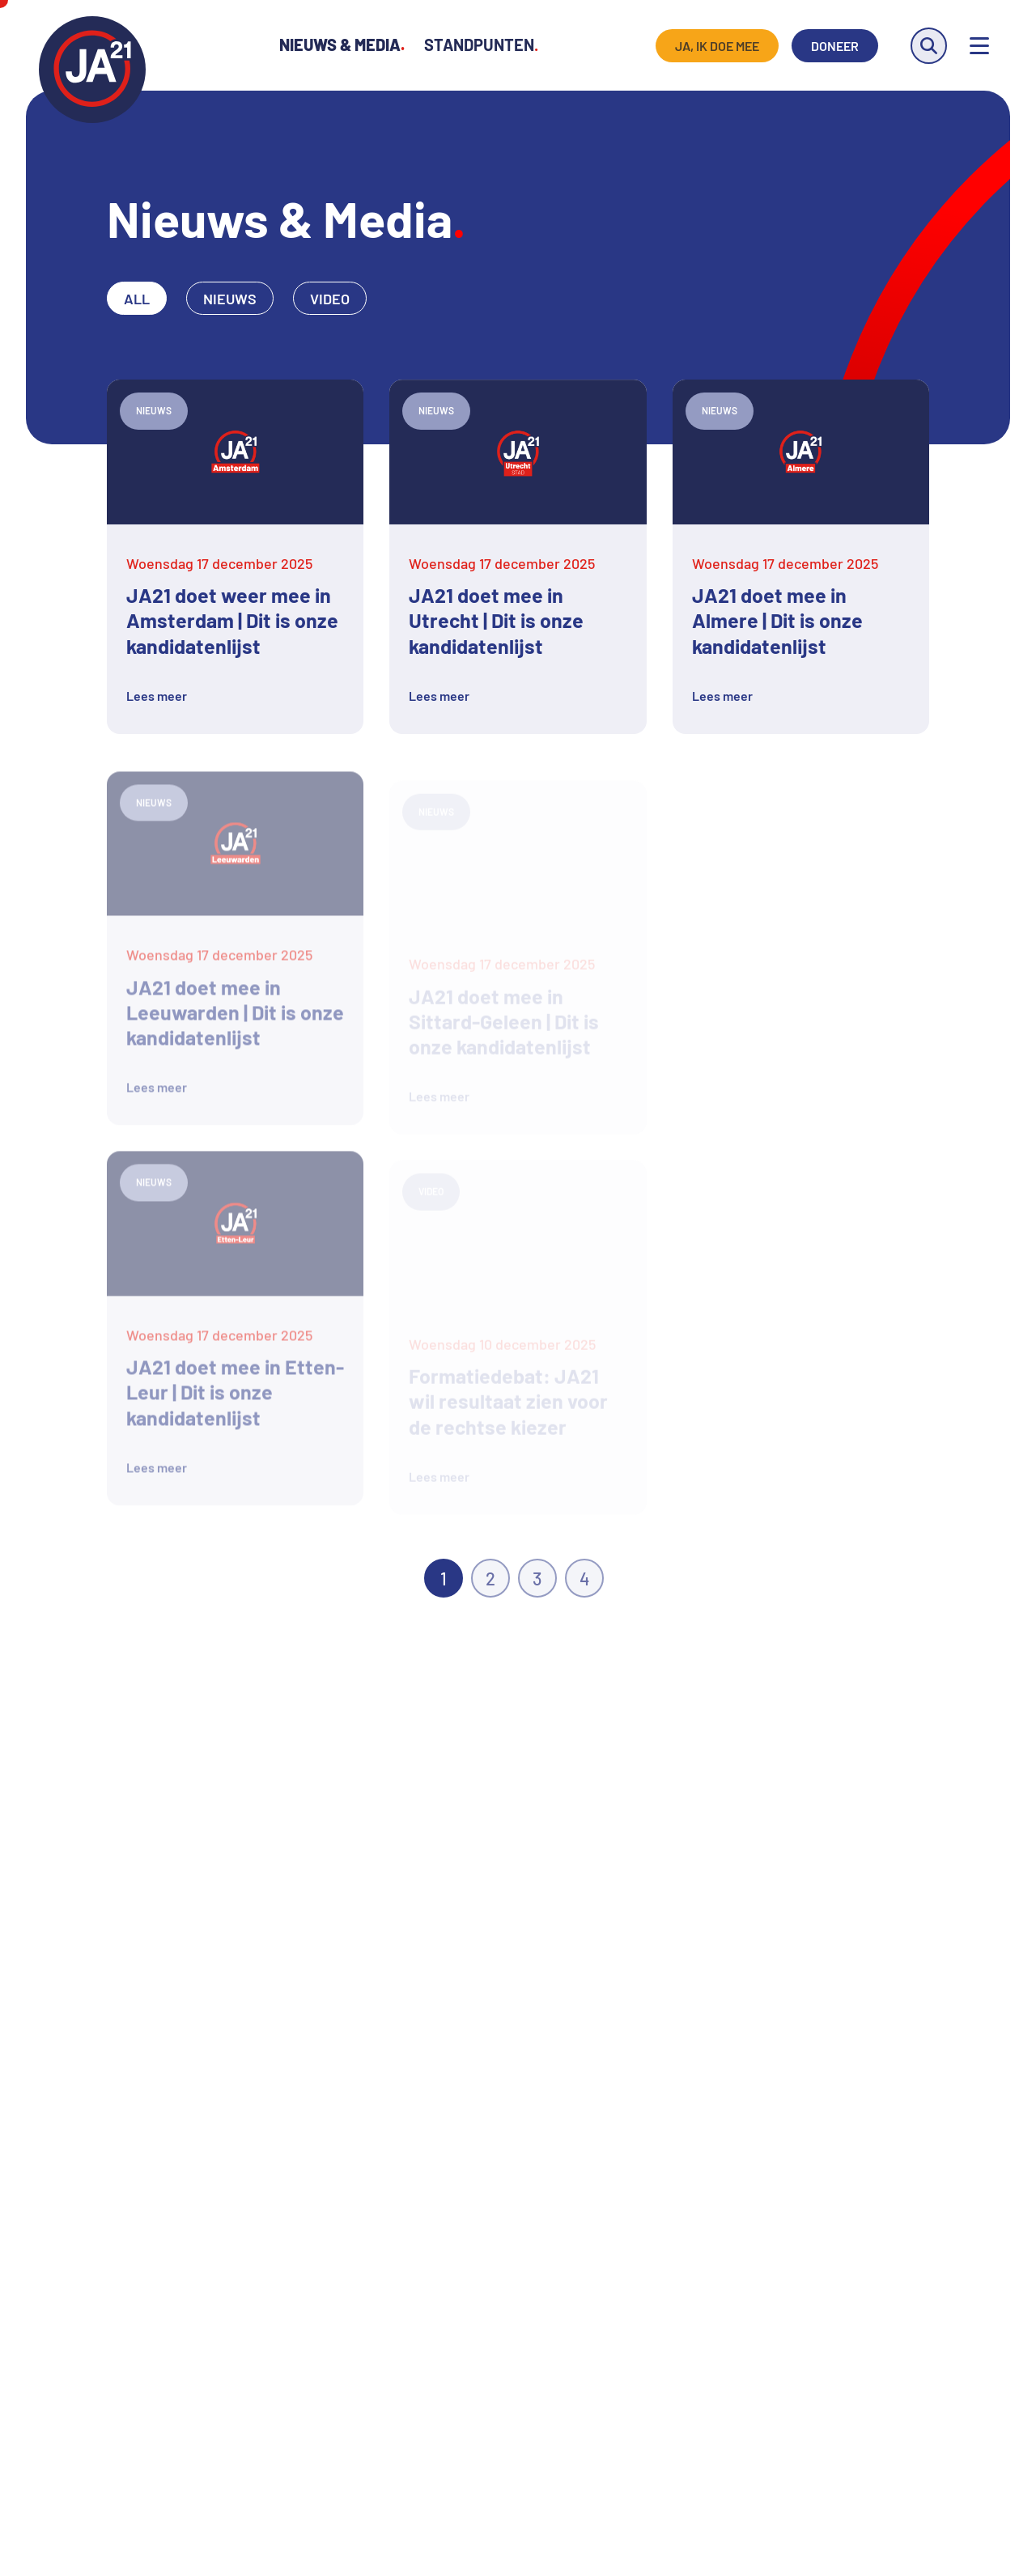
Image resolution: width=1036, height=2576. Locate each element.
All (137, 299)
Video (330, 299)
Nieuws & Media (342, 44)
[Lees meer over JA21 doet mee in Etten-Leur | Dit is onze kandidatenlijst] (235, 1333)
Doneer (835, 45)
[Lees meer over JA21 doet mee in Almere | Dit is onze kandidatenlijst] (801, 556)
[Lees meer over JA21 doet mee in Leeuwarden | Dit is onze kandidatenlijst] (235, 953)
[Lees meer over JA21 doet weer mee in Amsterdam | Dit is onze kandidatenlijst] (235, 556)
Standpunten (481, 44)
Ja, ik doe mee (717, 45)
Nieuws (230, 299)
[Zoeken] (929, 46)
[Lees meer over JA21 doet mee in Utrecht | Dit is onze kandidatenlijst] (517, 556)
